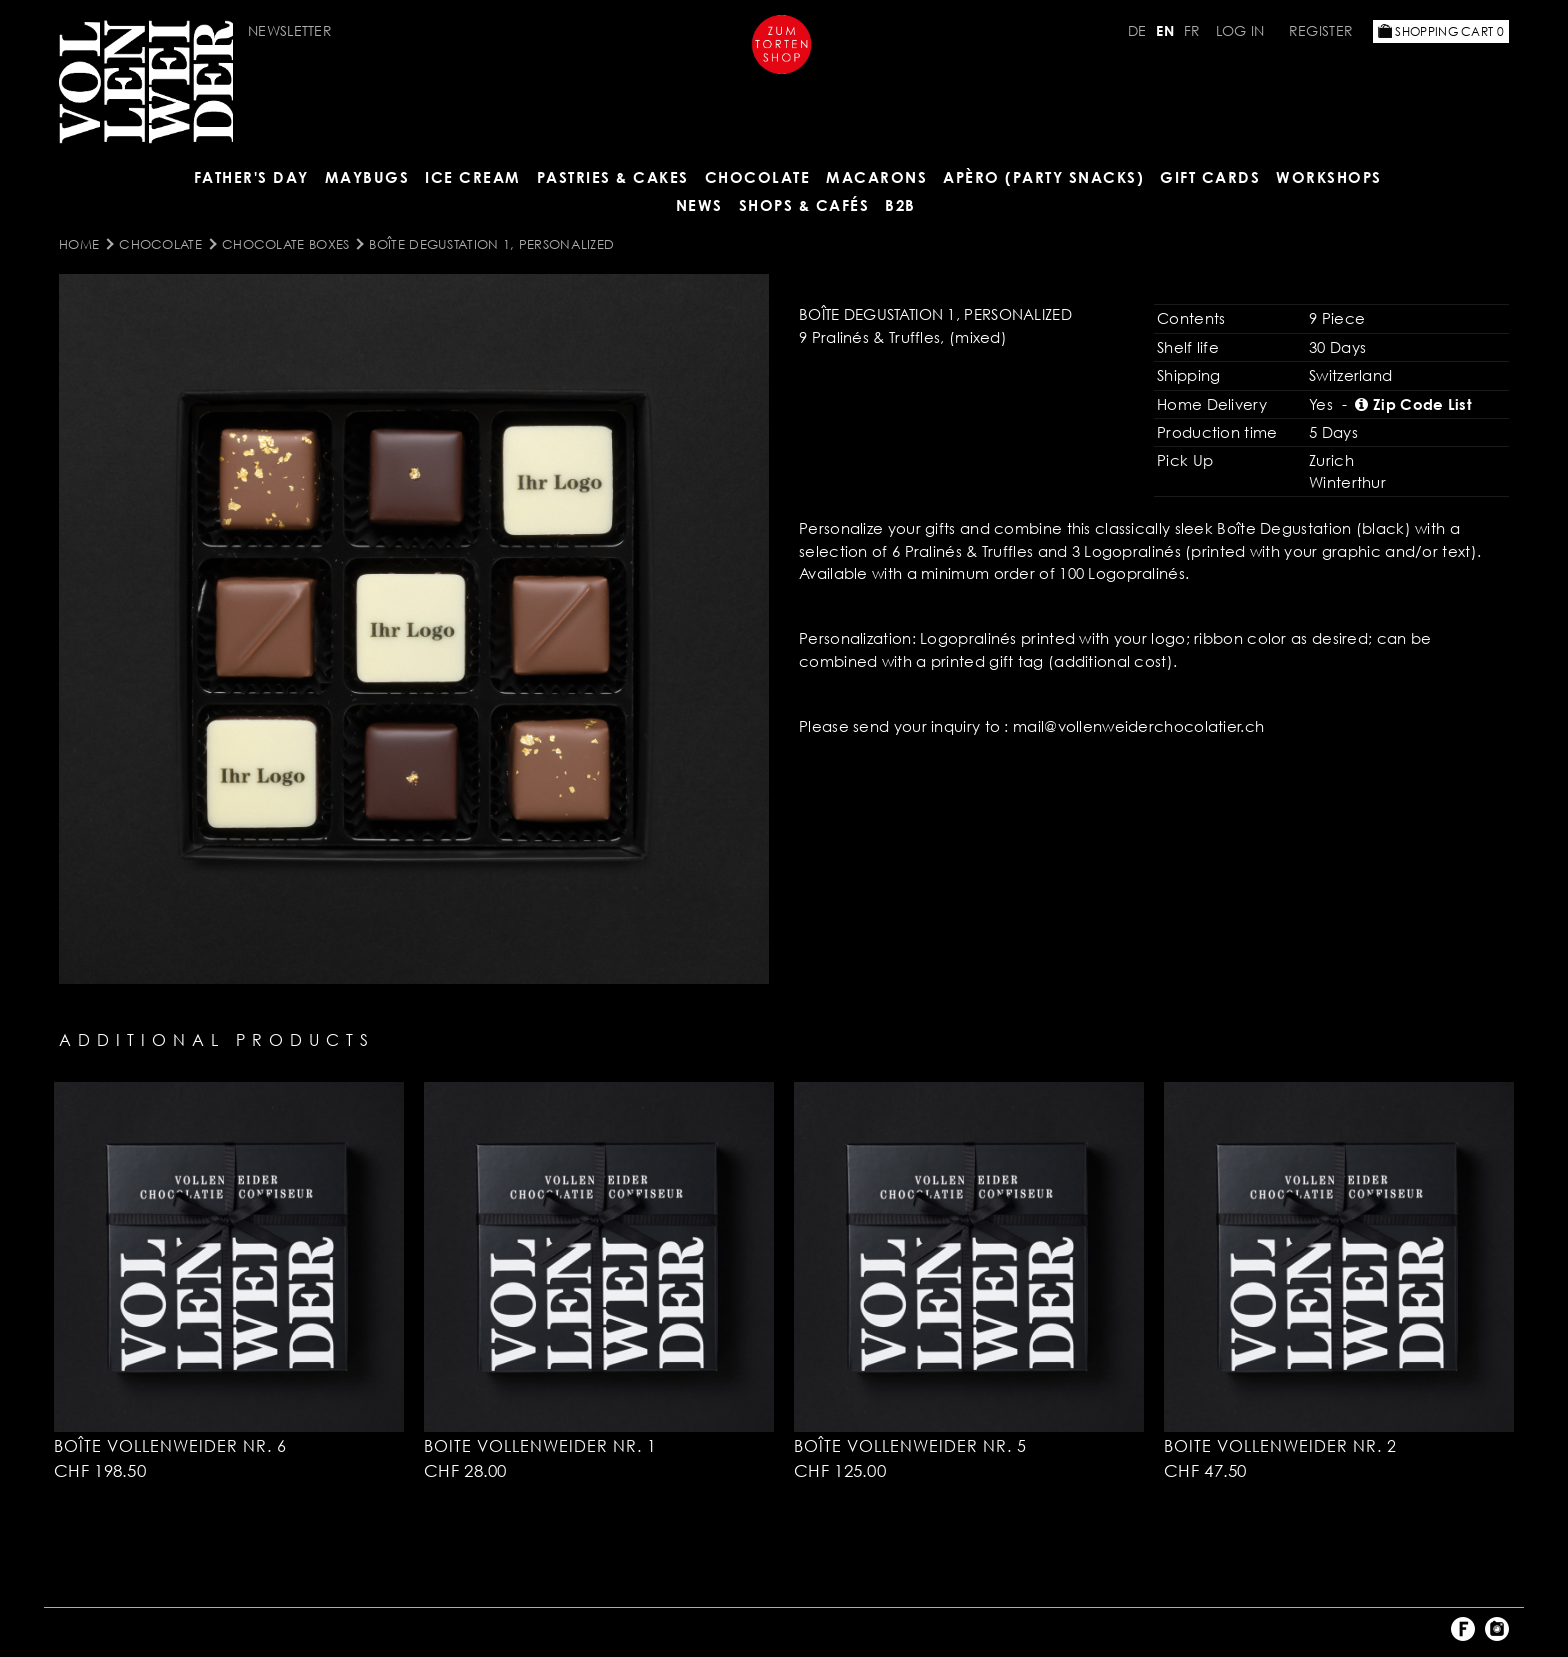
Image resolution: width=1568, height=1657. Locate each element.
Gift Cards (1210, 177)
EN (1165, 30)
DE (1137, 30)
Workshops (1329, 177)
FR (1192, 30)
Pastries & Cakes (613, 177)
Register (1321, 30)
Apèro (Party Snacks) (1043, 177)
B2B (900, 205)
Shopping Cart (1441, 31)
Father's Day (251, 177)
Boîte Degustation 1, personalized (491, 244)
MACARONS (876, 177)
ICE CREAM (473, 177)
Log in (1240, 30)
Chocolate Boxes (286, 244)
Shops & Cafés (804, 205)
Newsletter (290, 30)
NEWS (699, 205)
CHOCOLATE (758, 177)
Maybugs (367, 177)
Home (79, 244)
